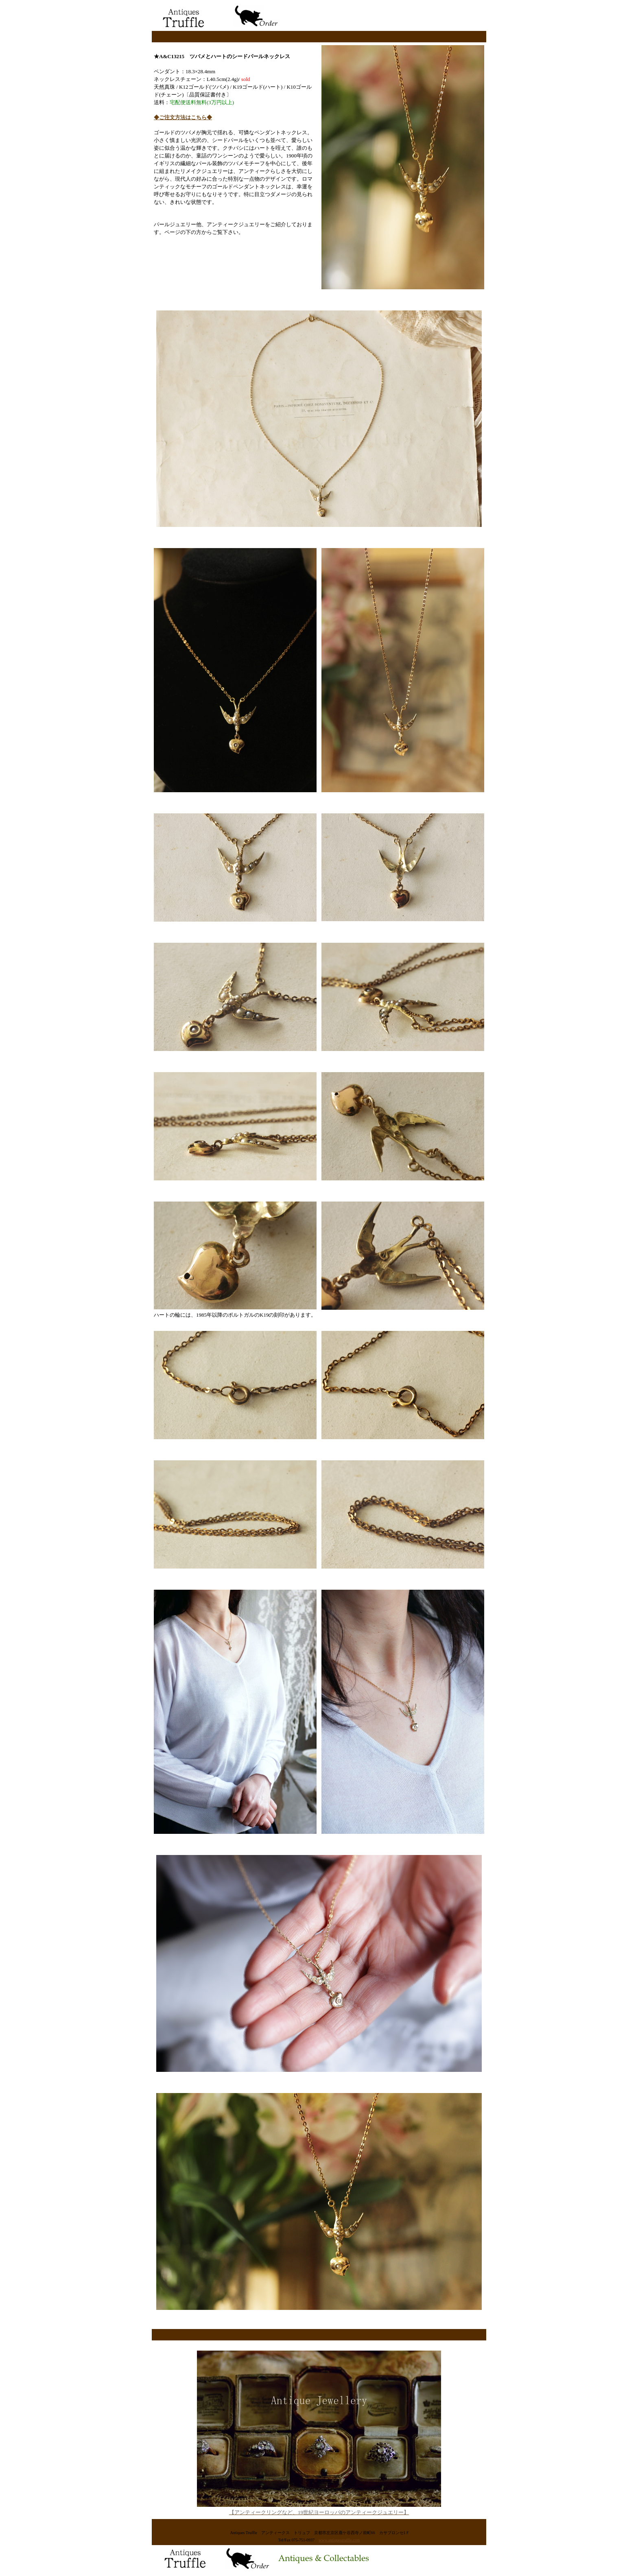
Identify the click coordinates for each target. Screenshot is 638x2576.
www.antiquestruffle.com (339, 2540)
